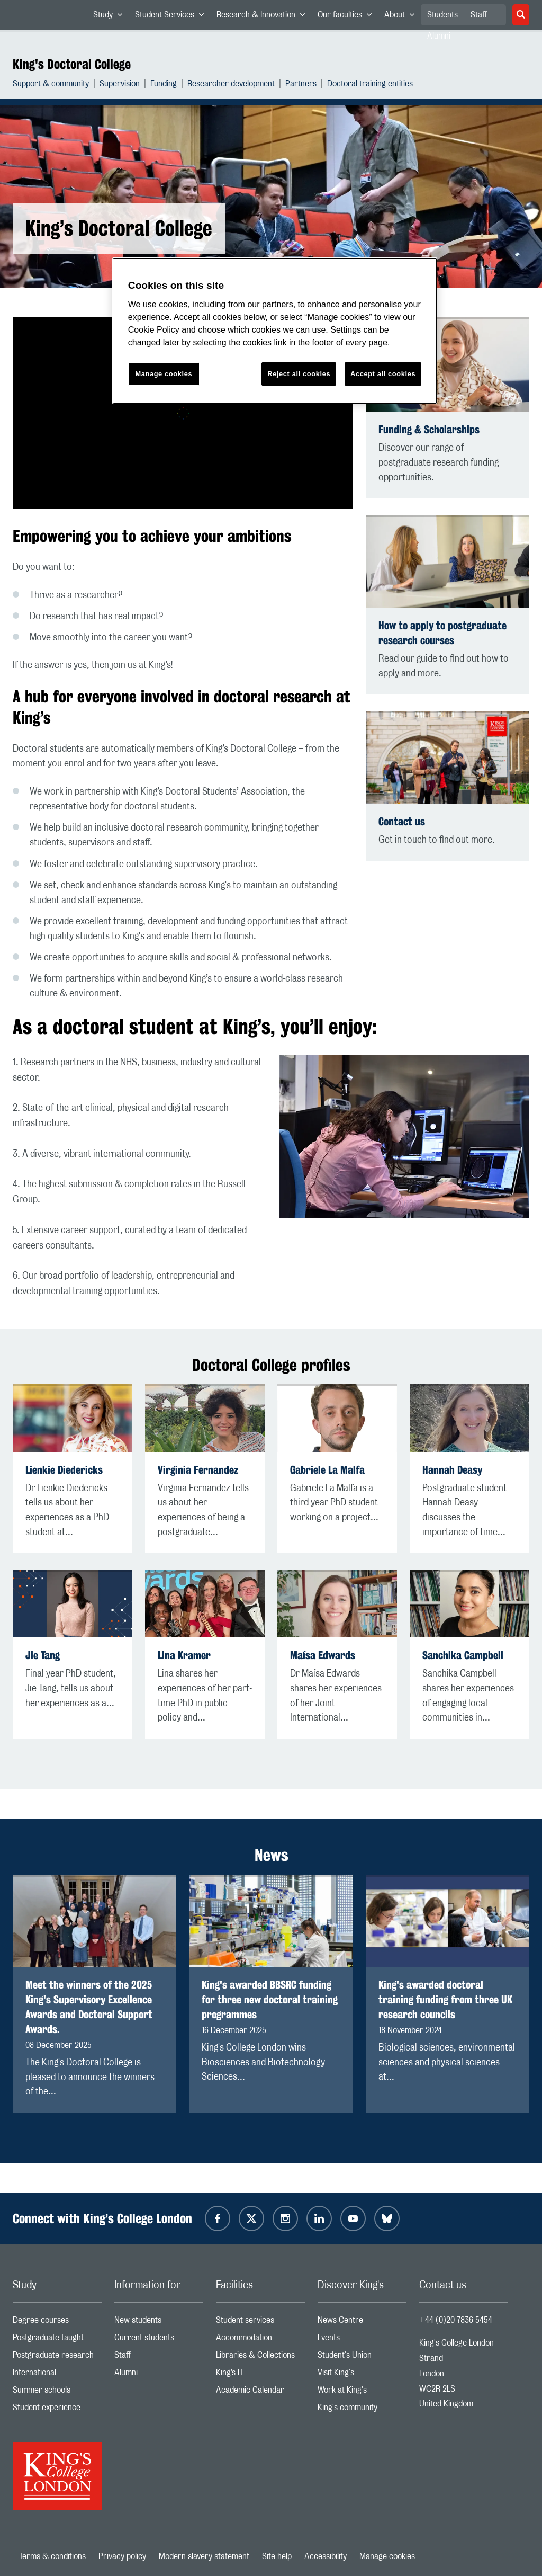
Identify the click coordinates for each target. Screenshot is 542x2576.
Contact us (401, 821)
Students (442, 15)
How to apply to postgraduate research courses (442, 633)
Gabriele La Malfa (327, 1469)
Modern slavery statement (204, 2556)
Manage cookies (387, 2556)
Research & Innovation (263, 17)
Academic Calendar (260, 2392)
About (402, 17)
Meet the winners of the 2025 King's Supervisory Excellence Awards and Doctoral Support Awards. (88, 2007)
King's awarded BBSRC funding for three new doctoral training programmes (270, 1999)
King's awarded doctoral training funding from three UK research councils (445, 1999)
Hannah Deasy (452, 1469)
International (57, 2375)
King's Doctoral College (72, 64)
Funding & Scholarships (429, 429)
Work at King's (362, 2392)
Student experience (57, 2410)
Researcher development (231, 85)
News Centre (362, 2322)
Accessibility (325, 2556)
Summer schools (57, 2392)
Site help (277, 2556)
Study (111, 17)
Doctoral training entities (370, 85)
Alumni (158, 2375)
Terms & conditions (52, 2556)
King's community (362, 2410)
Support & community (51, 85)
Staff (479, 15)
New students (158, 2322)
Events (362, 2340)
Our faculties (348, 17)
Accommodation (260, 2340)
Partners (301, 85)
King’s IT (260, 2375)
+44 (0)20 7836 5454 (455, 2320)
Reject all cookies (298, 374)
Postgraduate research (57, 2357)
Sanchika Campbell (462, 1655)
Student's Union (362, 2357)
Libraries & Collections (260, 2357)
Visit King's (362, 2375)
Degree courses (57, 2322)
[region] (274, 330)
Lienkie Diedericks (64, 1469)
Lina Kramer (184, 1655)
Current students (158, 2340)
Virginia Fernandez (198, 1469)
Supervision (120, 85)
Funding (163, 85)
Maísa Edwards (322, 1655)
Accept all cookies (382, 374)
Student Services (172, 17)
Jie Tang (42, 1655)
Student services (260, 2322)
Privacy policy (122, 2556)
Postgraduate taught (57, 2340)
